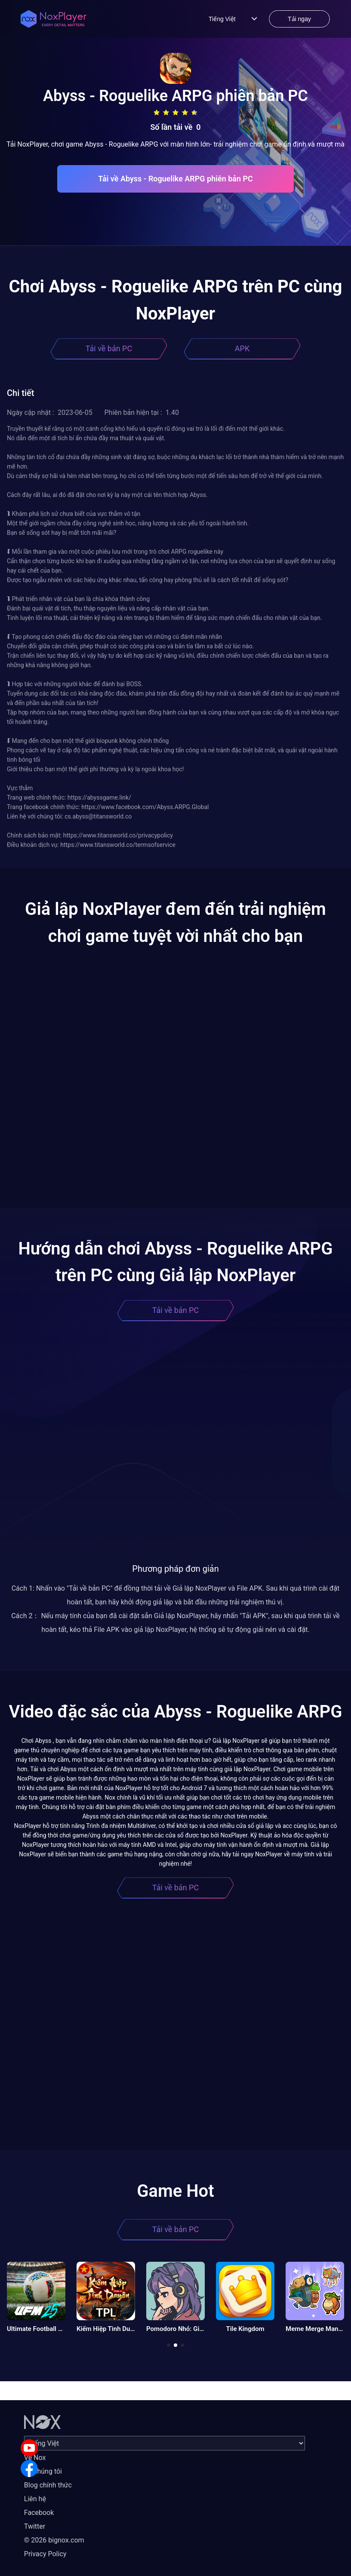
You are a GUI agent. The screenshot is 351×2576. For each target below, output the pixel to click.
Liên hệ (35, 2499)
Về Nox (35, 2457)
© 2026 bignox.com (54, 2540)
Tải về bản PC (109, 348)
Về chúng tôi (43, 2471)
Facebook (39, 2513)
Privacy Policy (45, 2554)
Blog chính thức (48, 2485)
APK (242, 348)
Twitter (34, 2526)
